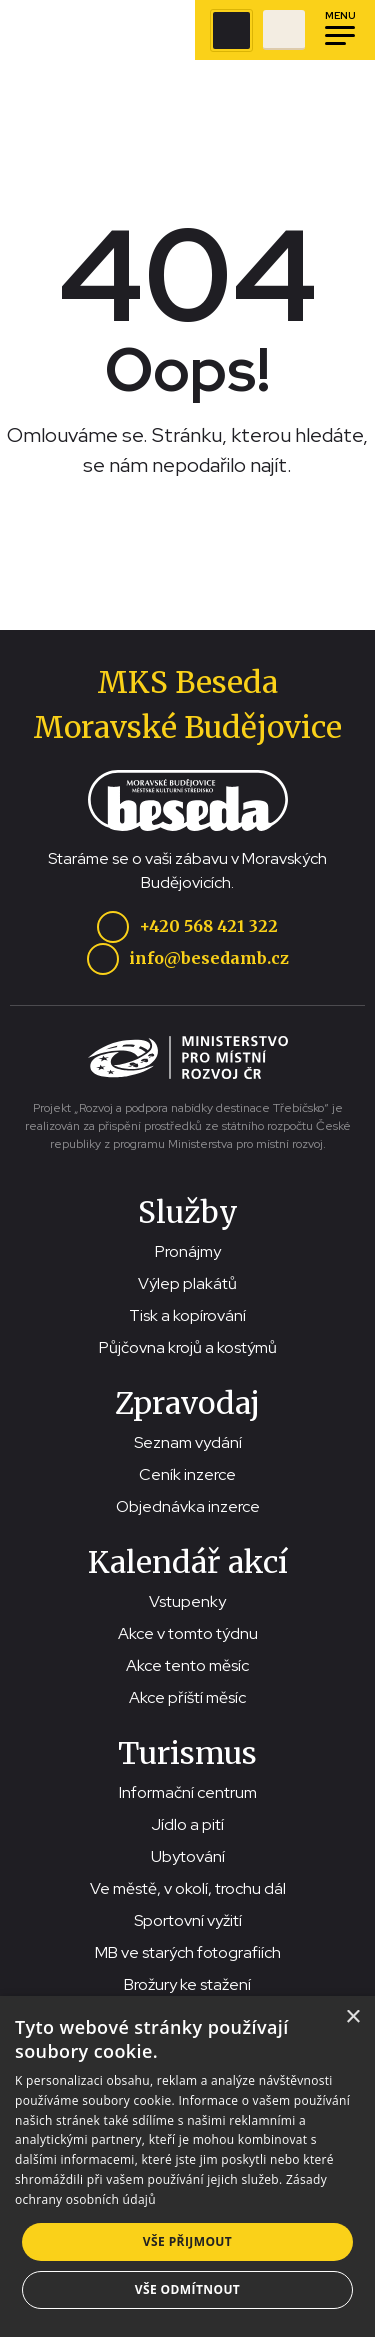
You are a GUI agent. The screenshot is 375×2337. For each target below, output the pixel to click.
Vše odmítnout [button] (187, 2289)
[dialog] (187, 2166)
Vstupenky (187, 1601)
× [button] (352, 2017)
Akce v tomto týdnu (188, 1633)
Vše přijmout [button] (187, 2241)
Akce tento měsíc (187, 1665)
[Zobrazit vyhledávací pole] (231, 30)
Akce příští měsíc (187, 1697)
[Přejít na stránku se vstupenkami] (284, 30)
